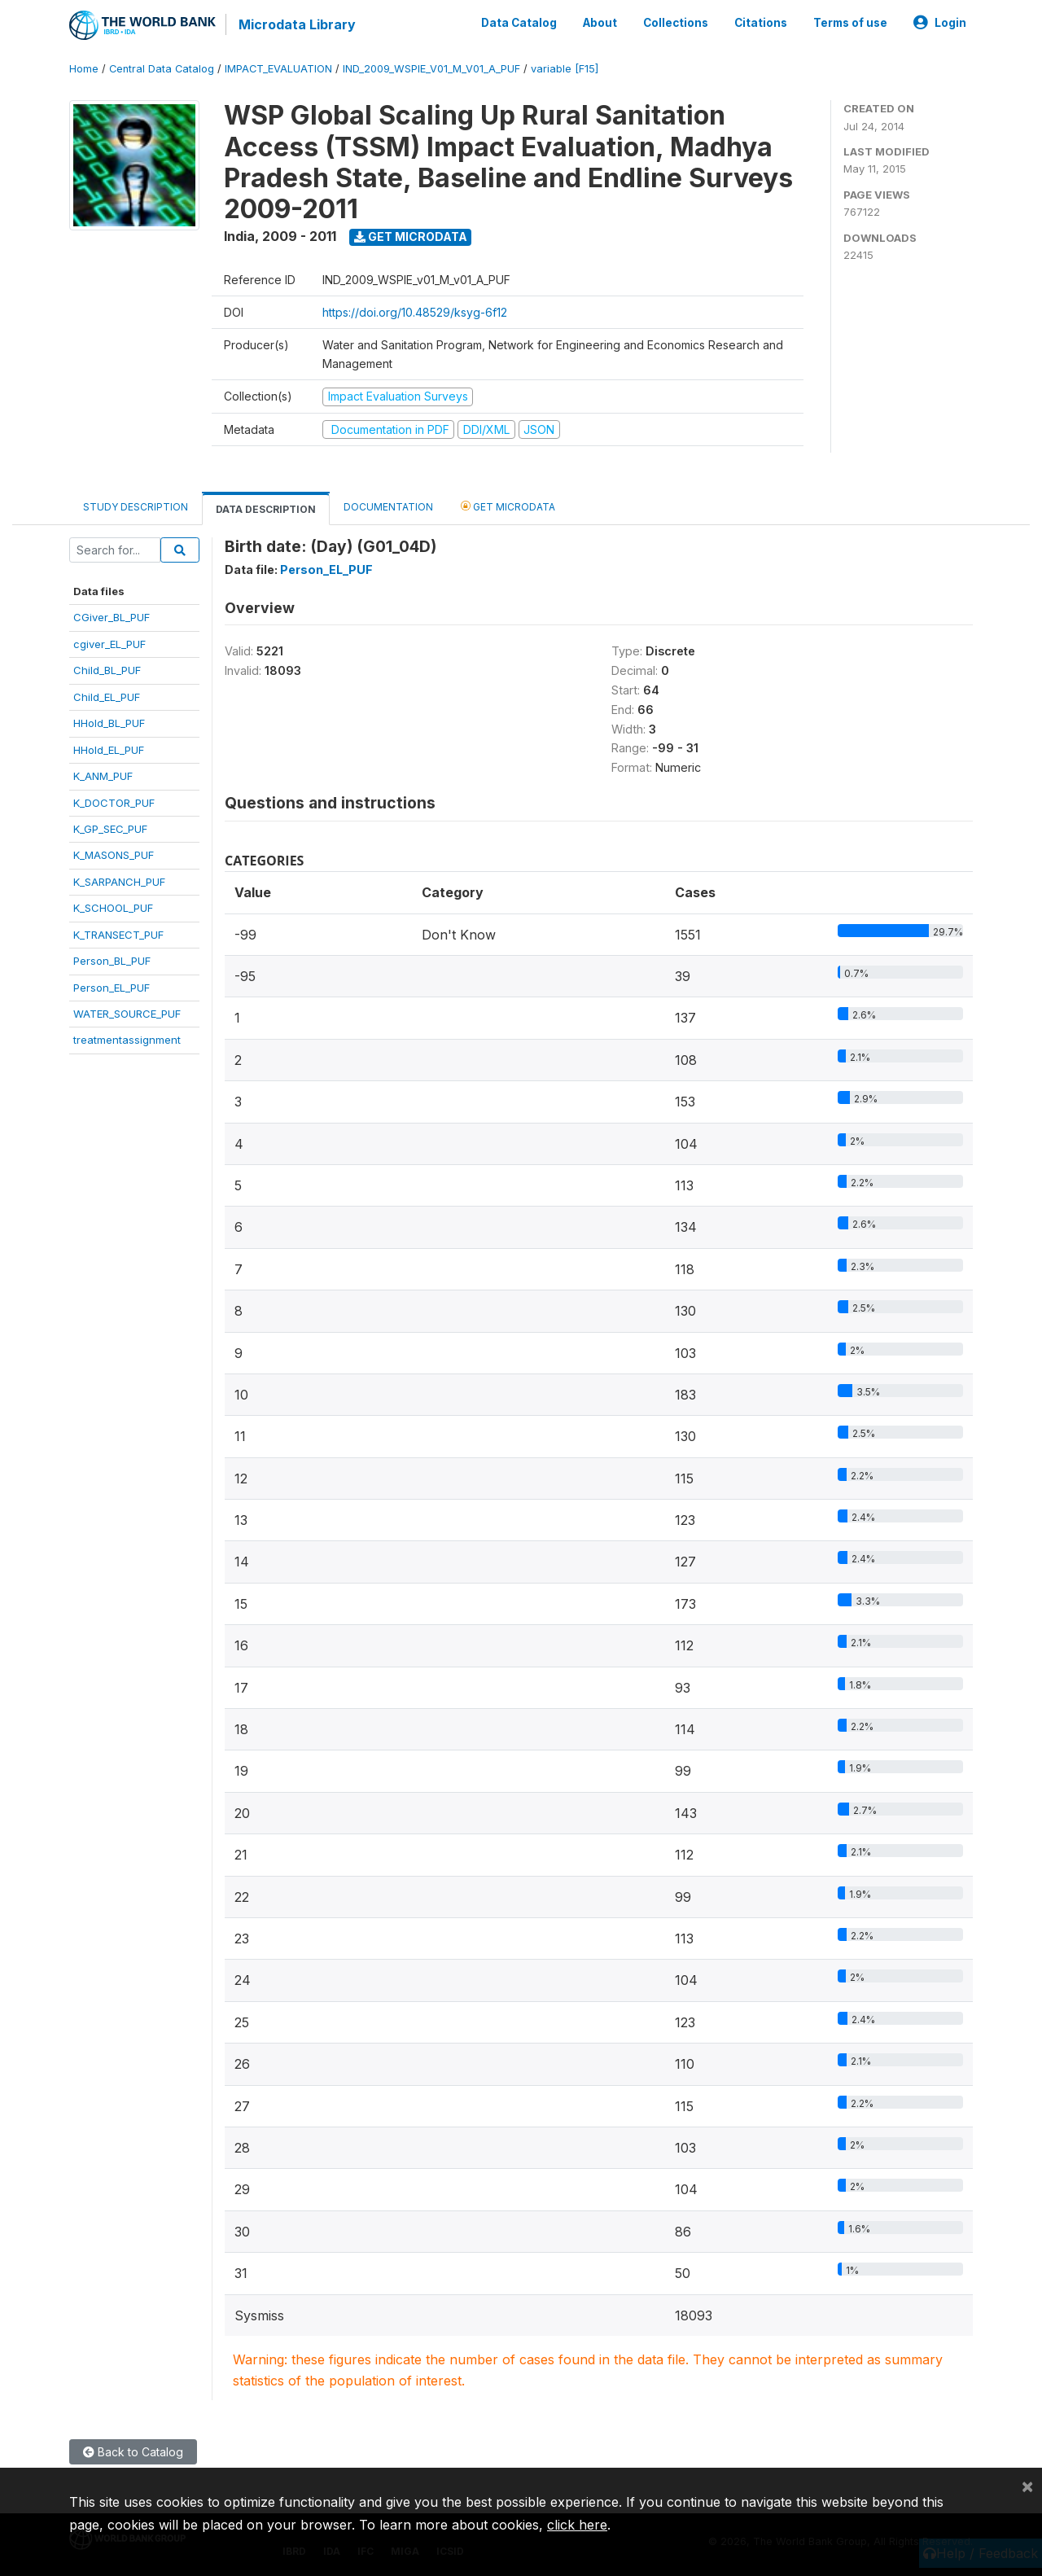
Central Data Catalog (161, 69)
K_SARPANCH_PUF (119, 881)
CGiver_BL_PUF (111, 617)
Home (84, 69)
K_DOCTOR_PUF (114, 802)
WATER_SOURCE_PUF (127, 1013)
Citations (760, 22)
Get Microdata (410, 236)
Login (939, 22)
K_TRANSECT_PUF (118, 934)
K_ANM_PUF (103, 775)
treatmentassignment (127, 1039)
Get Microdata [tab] (508, 506)
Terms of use (850, 22)
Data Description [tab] (266, 509)
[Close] (1027, 2485)
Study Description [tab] (135, 507)
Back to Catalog (133, 2452)
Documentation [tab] (388, 507)
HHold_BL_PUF (109, 722)
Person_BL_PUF (112, 960)
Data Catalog (519, 22)
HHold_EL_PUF (108, 749)
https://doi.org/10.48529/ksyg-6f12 (414, 312)
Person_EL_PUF (111, 987)
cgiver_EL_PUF (109, 644)
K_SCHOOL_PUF (113, 907)
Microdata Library (297, 24)
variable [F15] (564, 69)
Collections (675, 22)
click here (577, 2525)
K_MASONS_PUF (113, 854)
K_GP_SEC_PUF (110, 828)
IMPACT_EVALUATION (278, 69)
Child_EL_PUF (106, 696)
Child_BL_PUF (107, 670)
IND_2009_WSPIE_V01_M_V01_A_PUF (431, 69)
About (600, 22)
